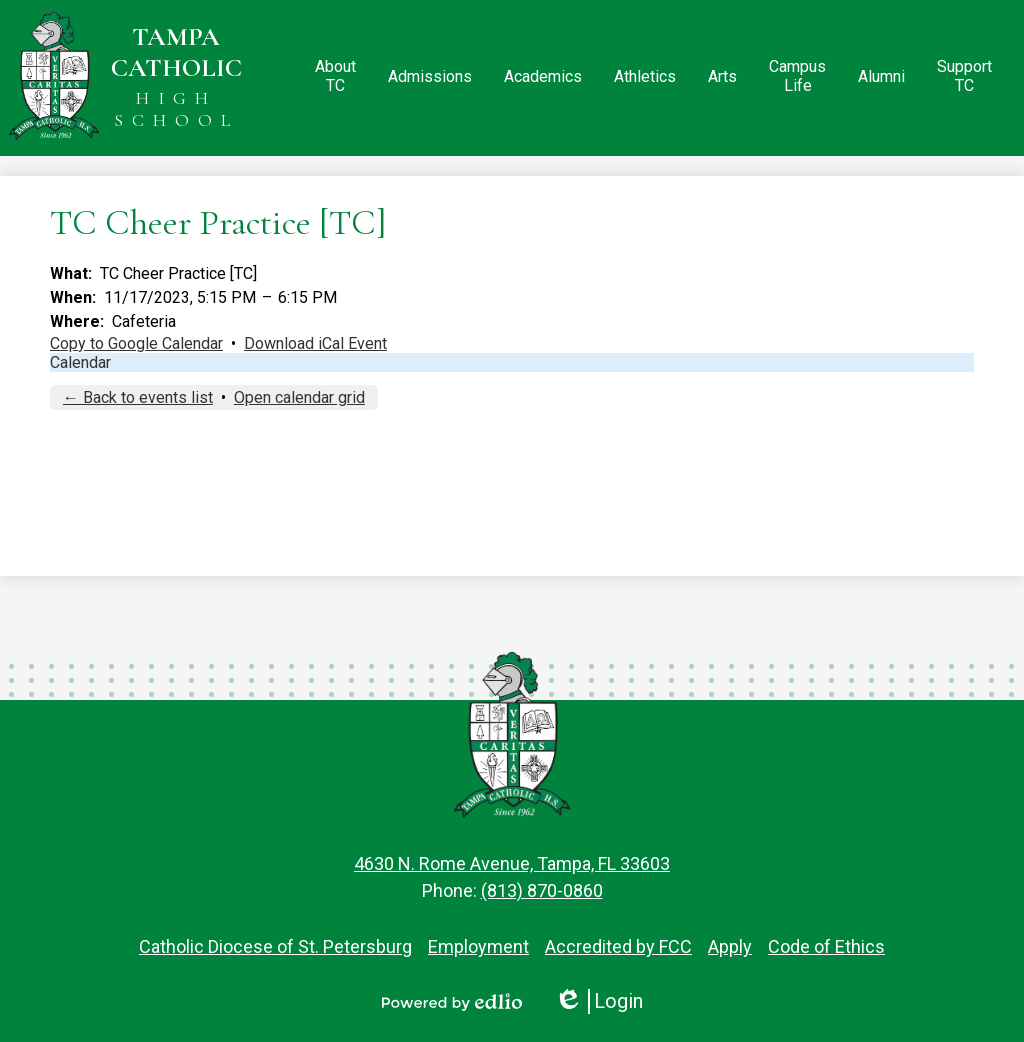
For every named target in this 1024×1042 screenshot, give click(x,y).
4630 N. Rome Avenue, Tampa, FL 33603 (512, 863)
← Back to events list (138, 397)
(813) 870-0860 (542, 890)
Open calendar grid (299, 397)
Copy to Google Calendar (136, 343)
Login (598, 1001)
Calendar (80, 362)
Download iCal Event (315, 343)
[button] (335, 78)
